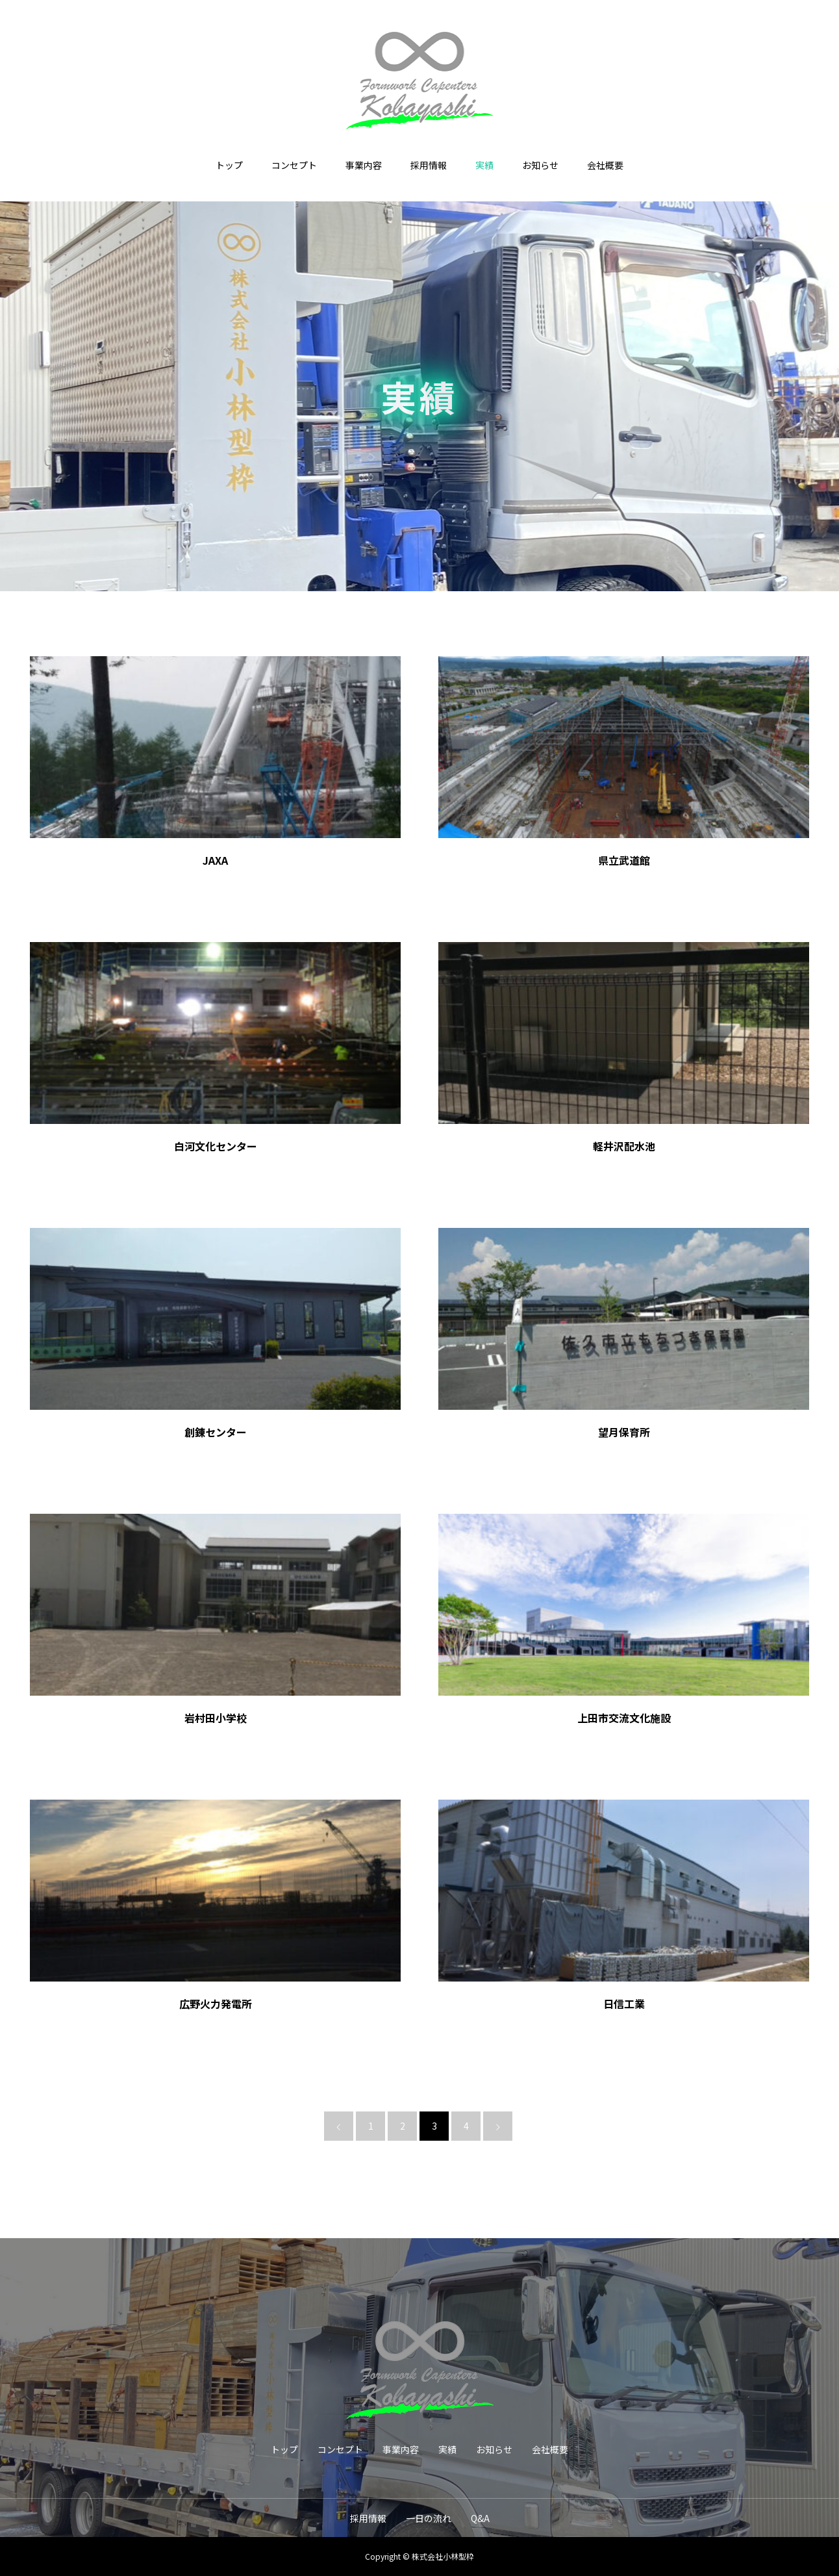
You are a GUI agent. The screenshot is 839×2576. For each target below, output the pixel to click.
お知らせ (540, 165)
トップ (229, 165)
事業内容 (363, 165)
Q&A (480, 2518)
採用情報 (428, 165)
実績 (484, 165)
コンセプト (294, 165)
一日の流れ (428, 2518)
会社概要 (605, 165)
